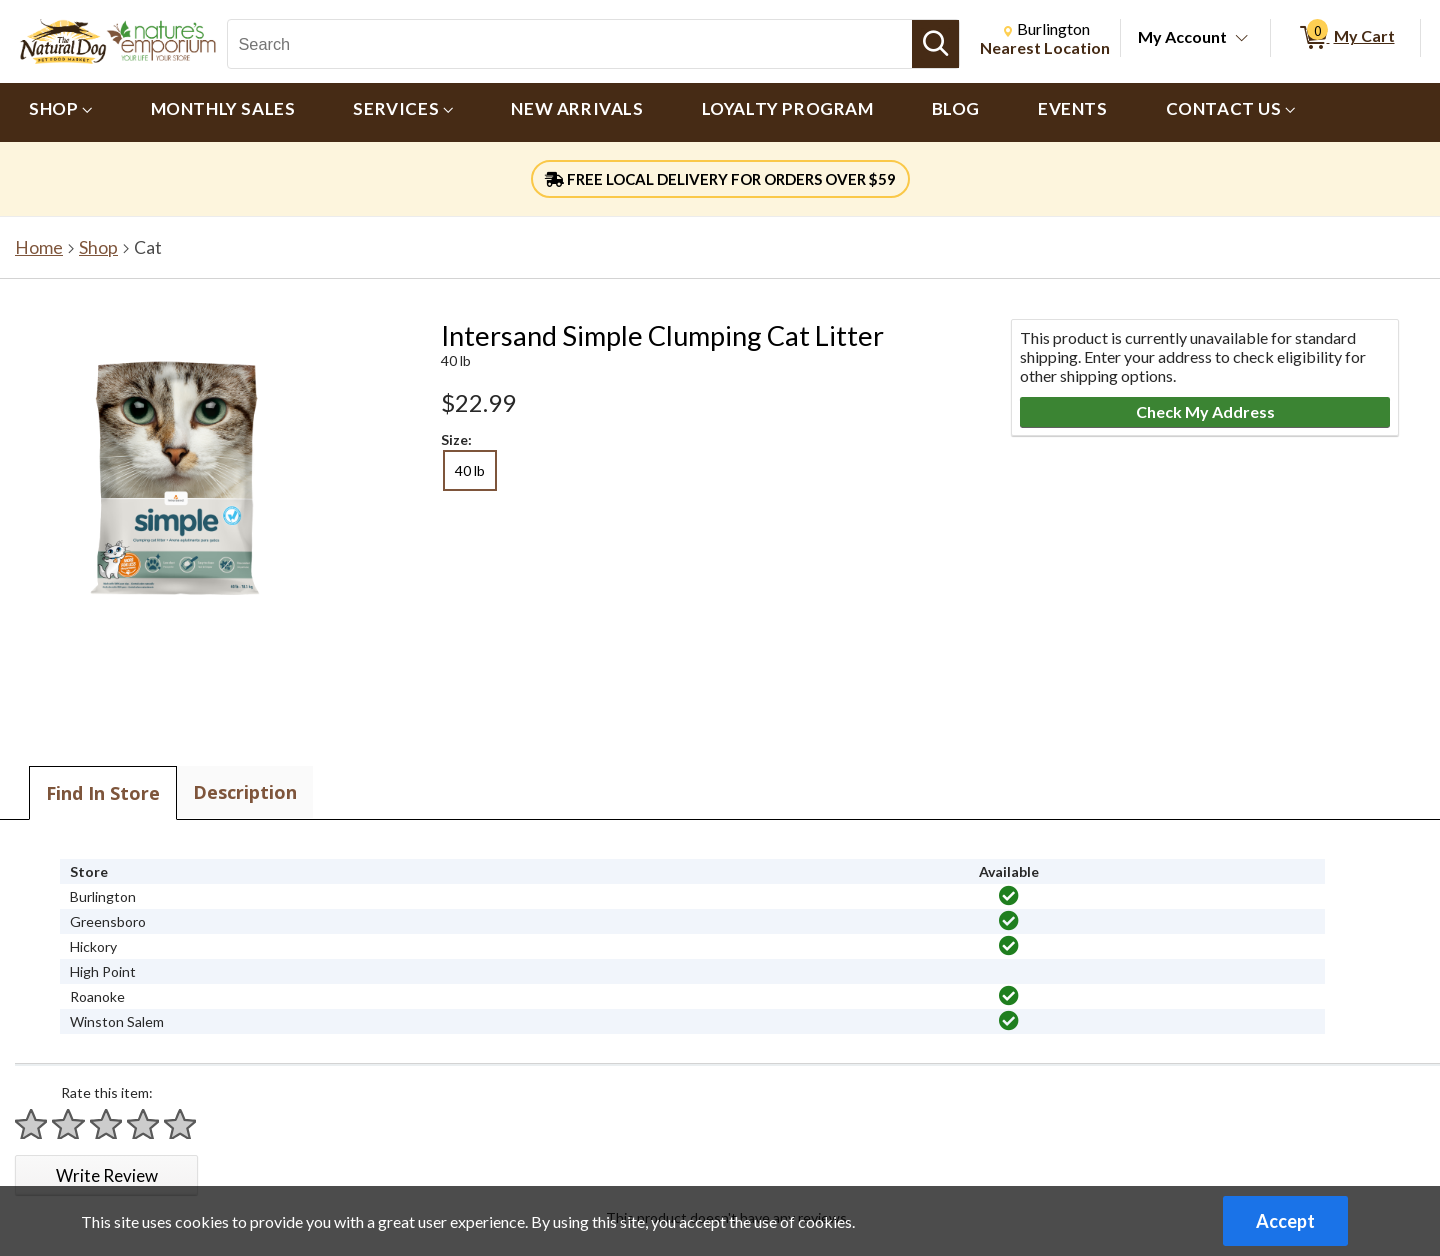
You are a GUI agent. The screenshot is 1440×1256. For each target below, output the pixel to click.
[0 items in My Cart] (1345, 38)
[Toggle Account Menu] (1242, 39)
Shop (98, 247)
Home (39, 247)
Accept (1285, 1221)
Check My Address (1205, 411)
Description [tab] (245, 792)
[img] (1009, 896)
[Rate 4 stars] (144, 1124)
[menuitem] (61, 112)
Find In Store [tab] (103, 793)
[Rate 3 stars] (107, 1124)
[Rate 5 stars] (181, 1124)
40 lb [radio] (470, 470)
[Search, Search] (569, 44)
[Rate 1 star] (32, 1124)
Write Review (107, 1175)
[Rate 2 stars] (69, 1124)
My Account (1182, 36)
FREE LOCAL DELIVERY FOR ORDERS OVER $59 (720, 179)
